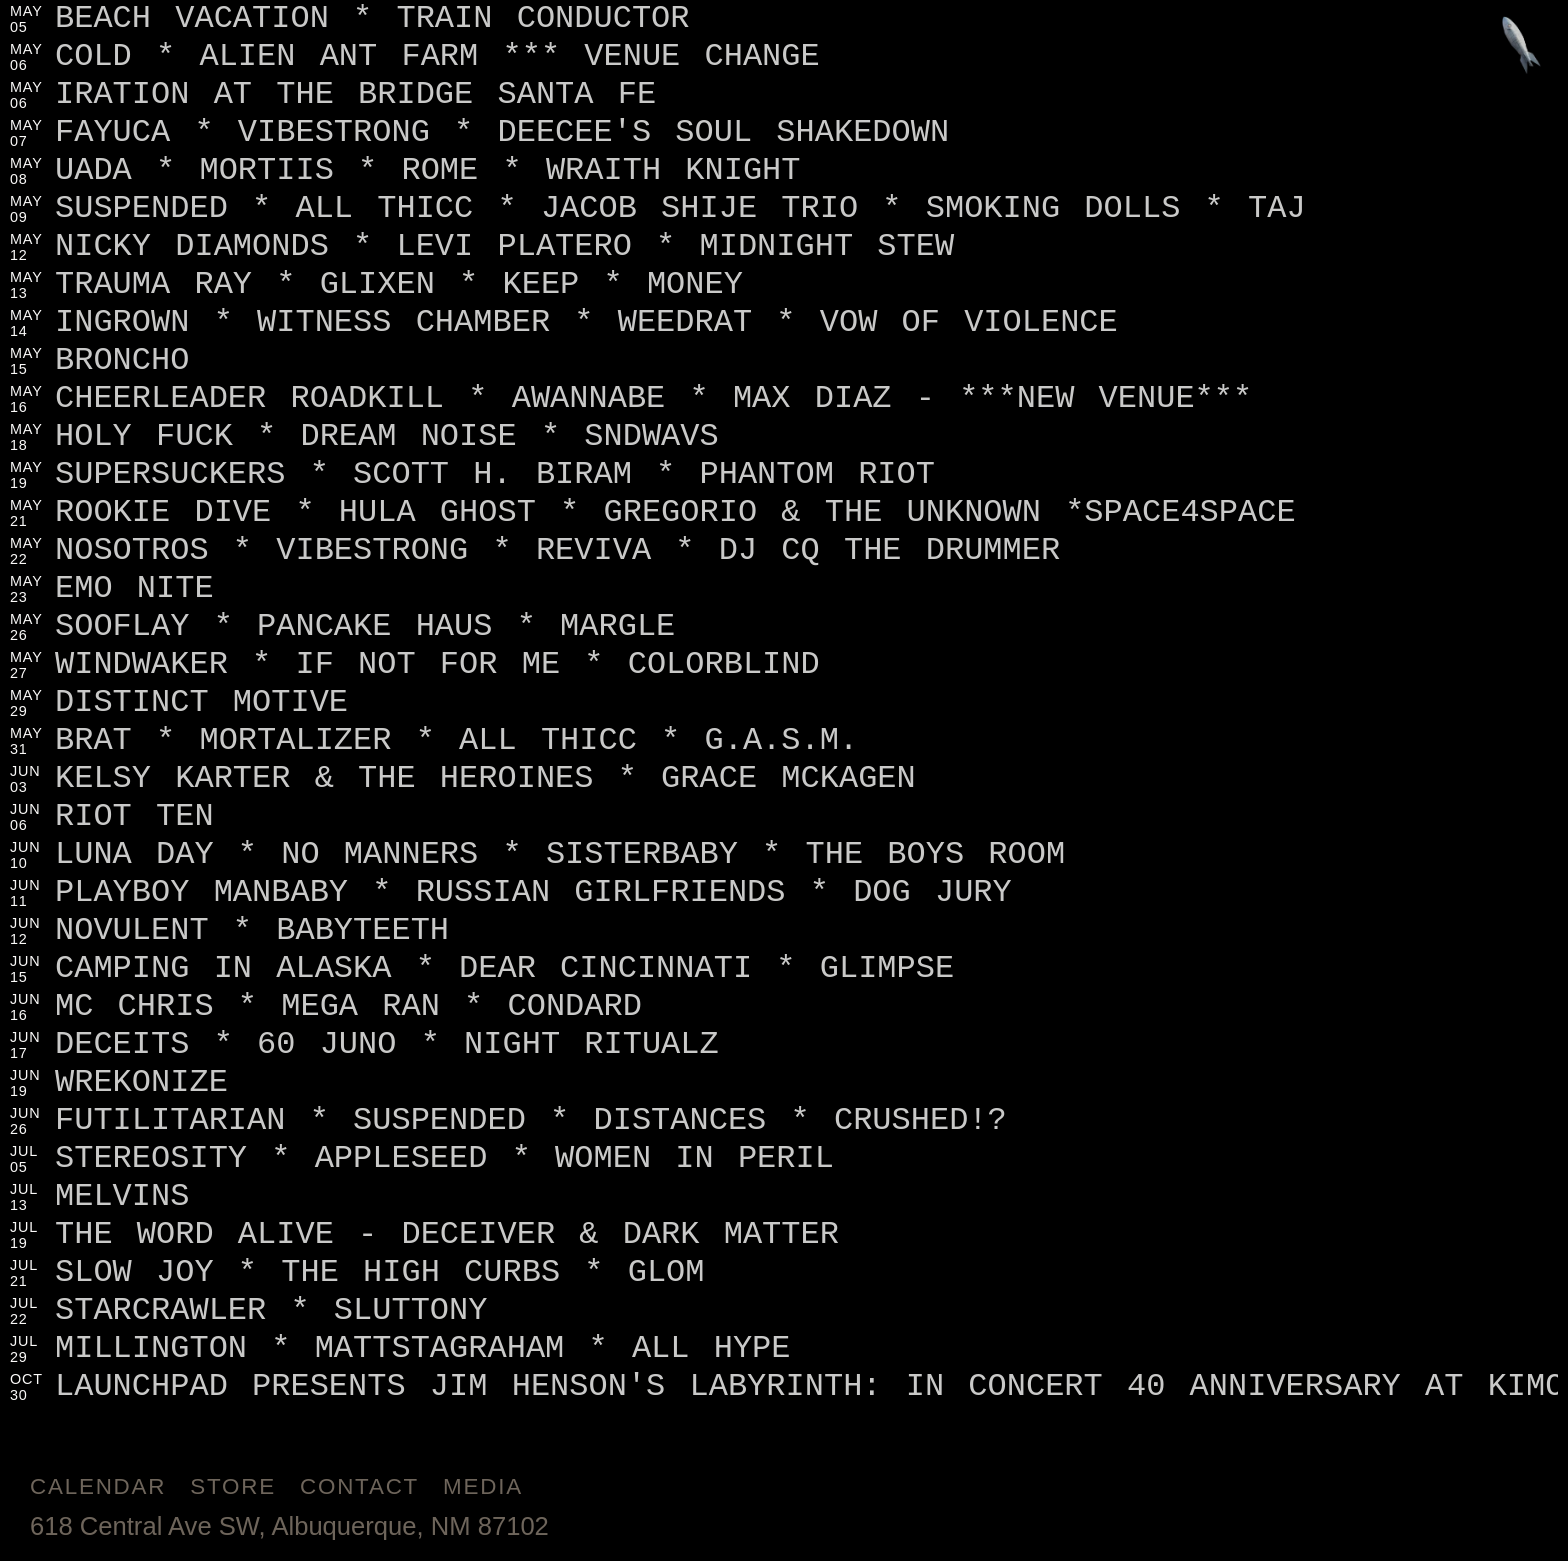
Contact (359, 1486)
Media (483, 1486)
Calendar (98, 1486)
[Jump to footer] (1521, 46)
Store (233, 1486)
